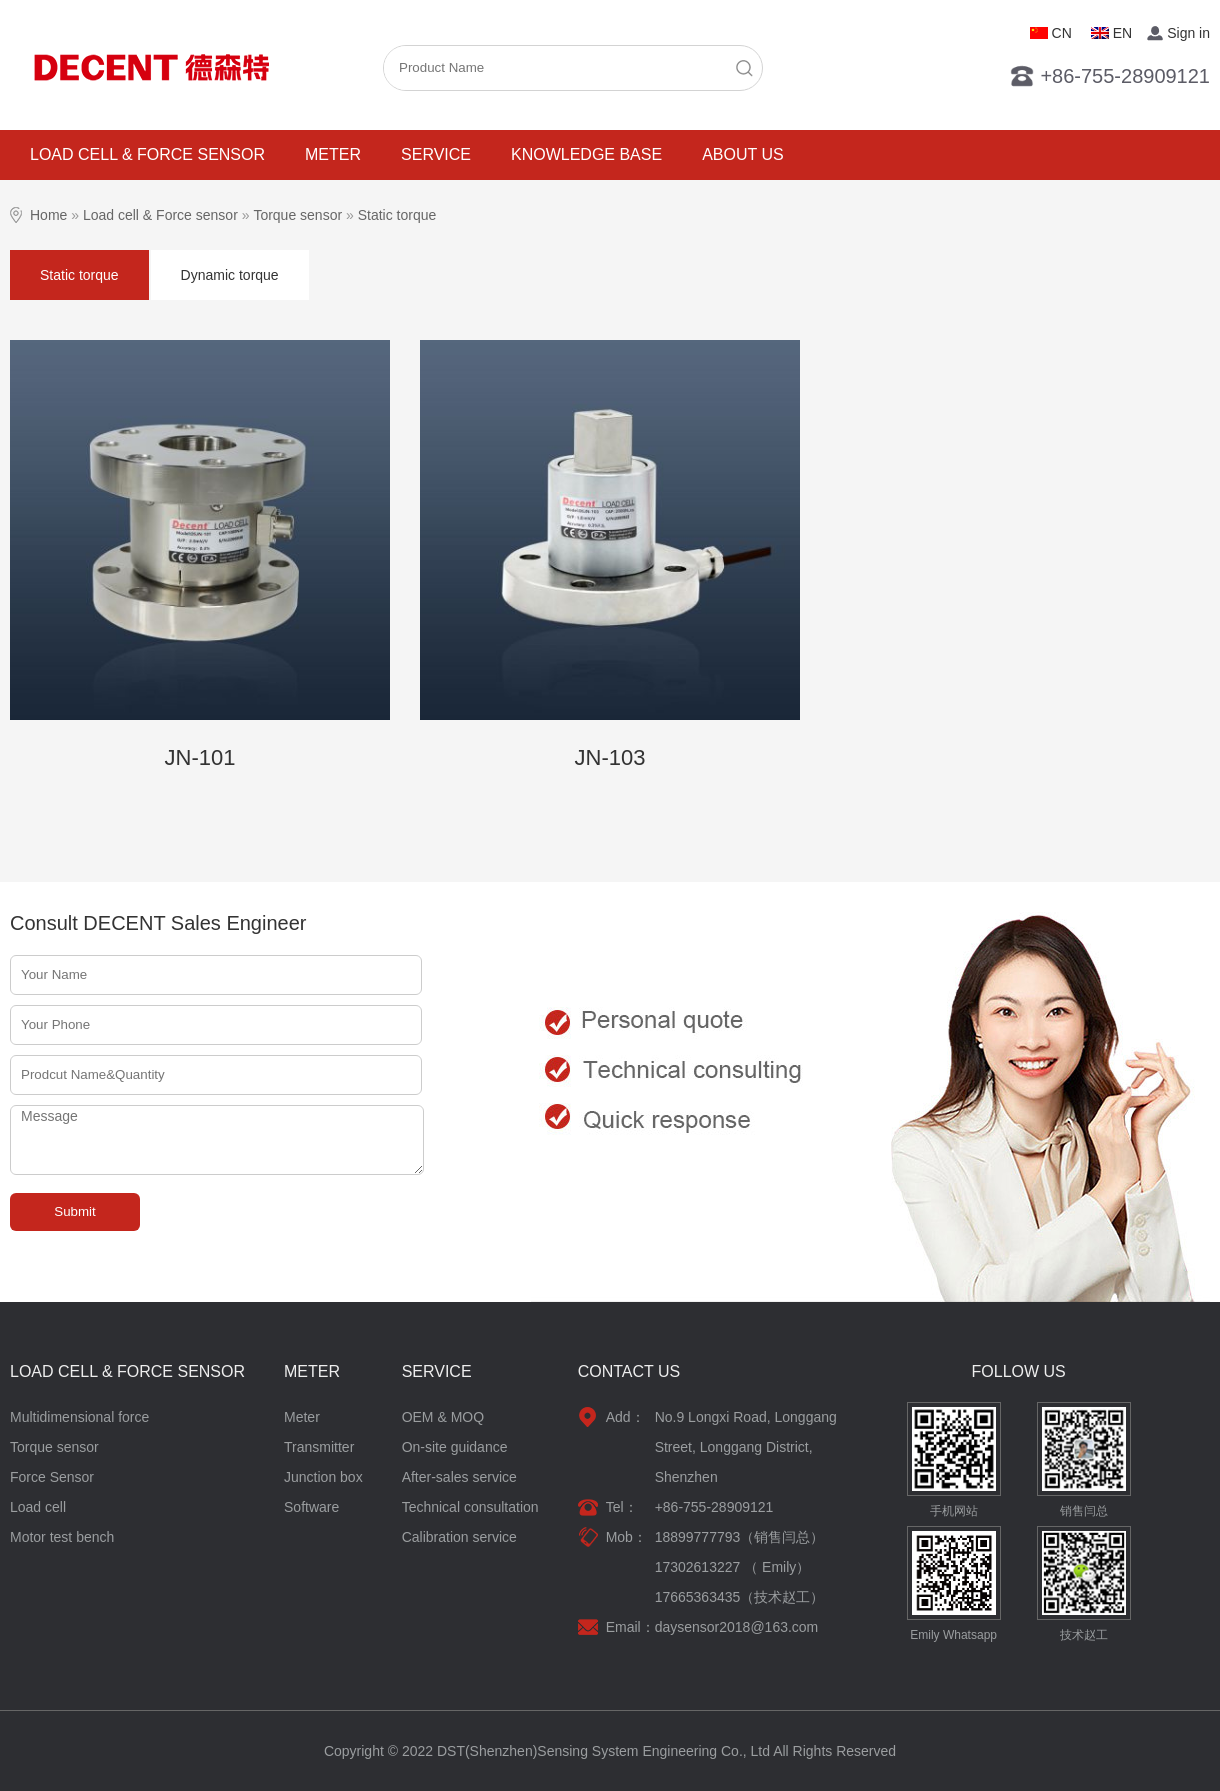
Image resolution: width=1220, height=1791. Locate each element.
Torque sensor (297, 215)
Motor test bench (62, 1537)
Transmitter (319, 1447)
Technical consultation (470, 1507)
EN (1122, 33)
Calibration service (459, 1537)
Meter (333, 154)
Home (48, 215)
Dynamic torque (230, 275)
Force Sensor (52, 1477)
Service (436, 154)
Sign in (1188, 33)
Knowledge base (586, 154)
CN (1062, 33)
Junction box (323, 1477)
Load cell (38, 1507)
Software (311, 1507)
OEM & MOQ (443, 1417)
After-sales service (459, 1477)
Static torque (397, 215)
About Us (743, 154)
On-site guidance (455, 1447)
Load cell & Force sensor (147, 154)
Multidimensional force (79, 1417)
